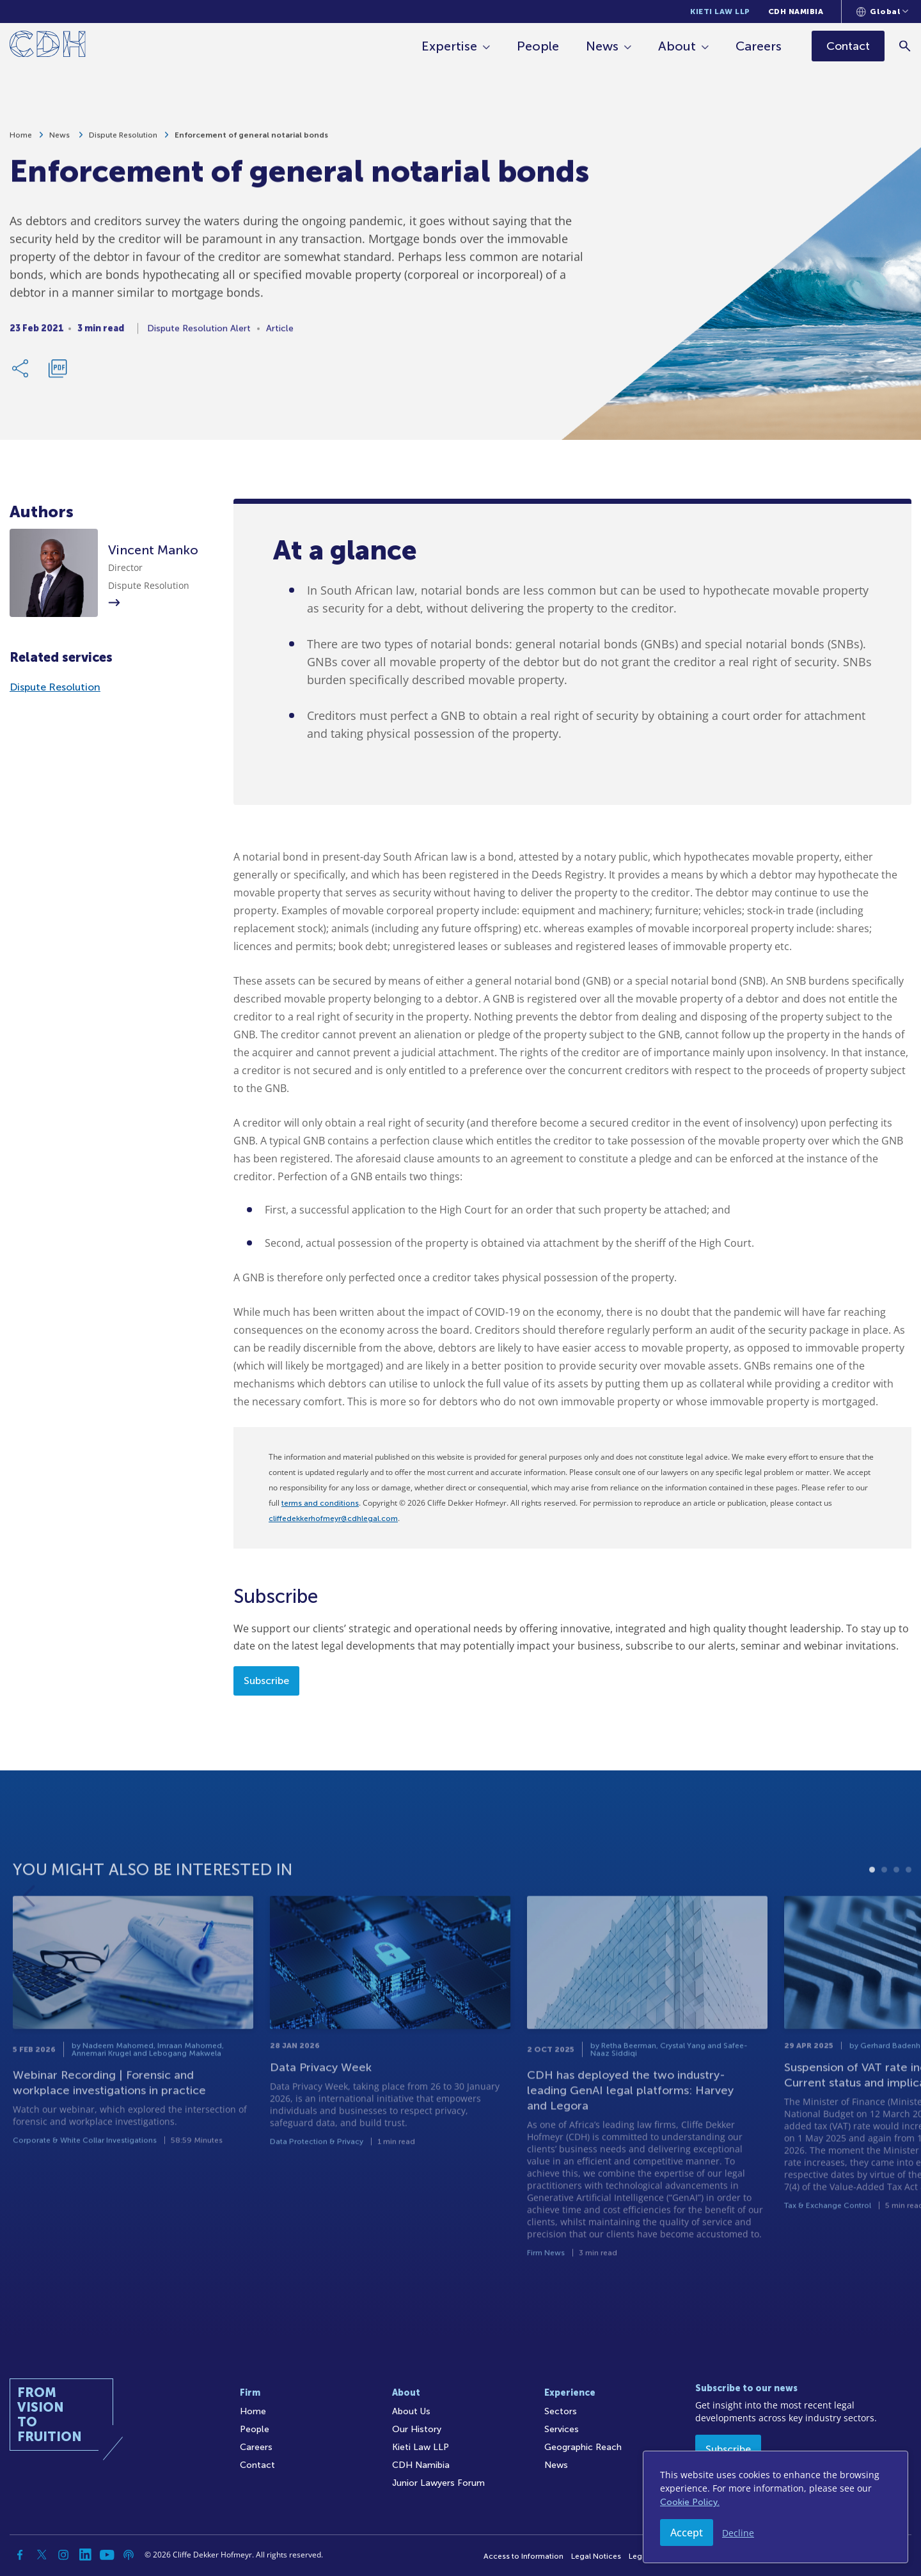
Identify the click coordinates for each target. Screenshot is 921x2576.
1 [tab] (872, 1905)
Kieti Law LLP (720, 11)
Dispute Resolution (123, 140)
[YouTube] (107, 2555)
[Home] (48, 46)
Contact (257, 2465)
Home (21, 140)
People (538, 46)
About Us (411, 2411)
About (677, 46)
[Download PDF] (57, 374)
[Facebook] (20, 2555)
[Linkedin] (85, 2555)
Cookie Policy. (690, 2502)
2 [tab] (884, 1905)
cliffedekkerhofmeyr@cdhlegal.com (333, 1518)
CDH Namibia (796, 11)
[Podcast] (128, 2555)
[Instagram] (63, 2555)
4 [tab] (908, 1905)
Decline (738, 2533)
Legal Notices (596, 2556)
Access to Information (523, 2556)
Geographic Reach (583, 2447)
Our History (416, 2429)
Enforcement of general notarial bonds (251, 140)
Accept (686, 2532)
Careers (759, 46)
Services (561, 2429)
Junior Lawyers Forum (438, 2483)
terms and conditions (320, 1503)
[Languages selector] (882, 11)
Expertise (449, 46)
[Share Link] (21, 374)
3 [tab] (896, 1905)
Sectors (560, 2411)
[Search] (905, 46)
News (602, 46)
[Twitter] (41, 2555)
